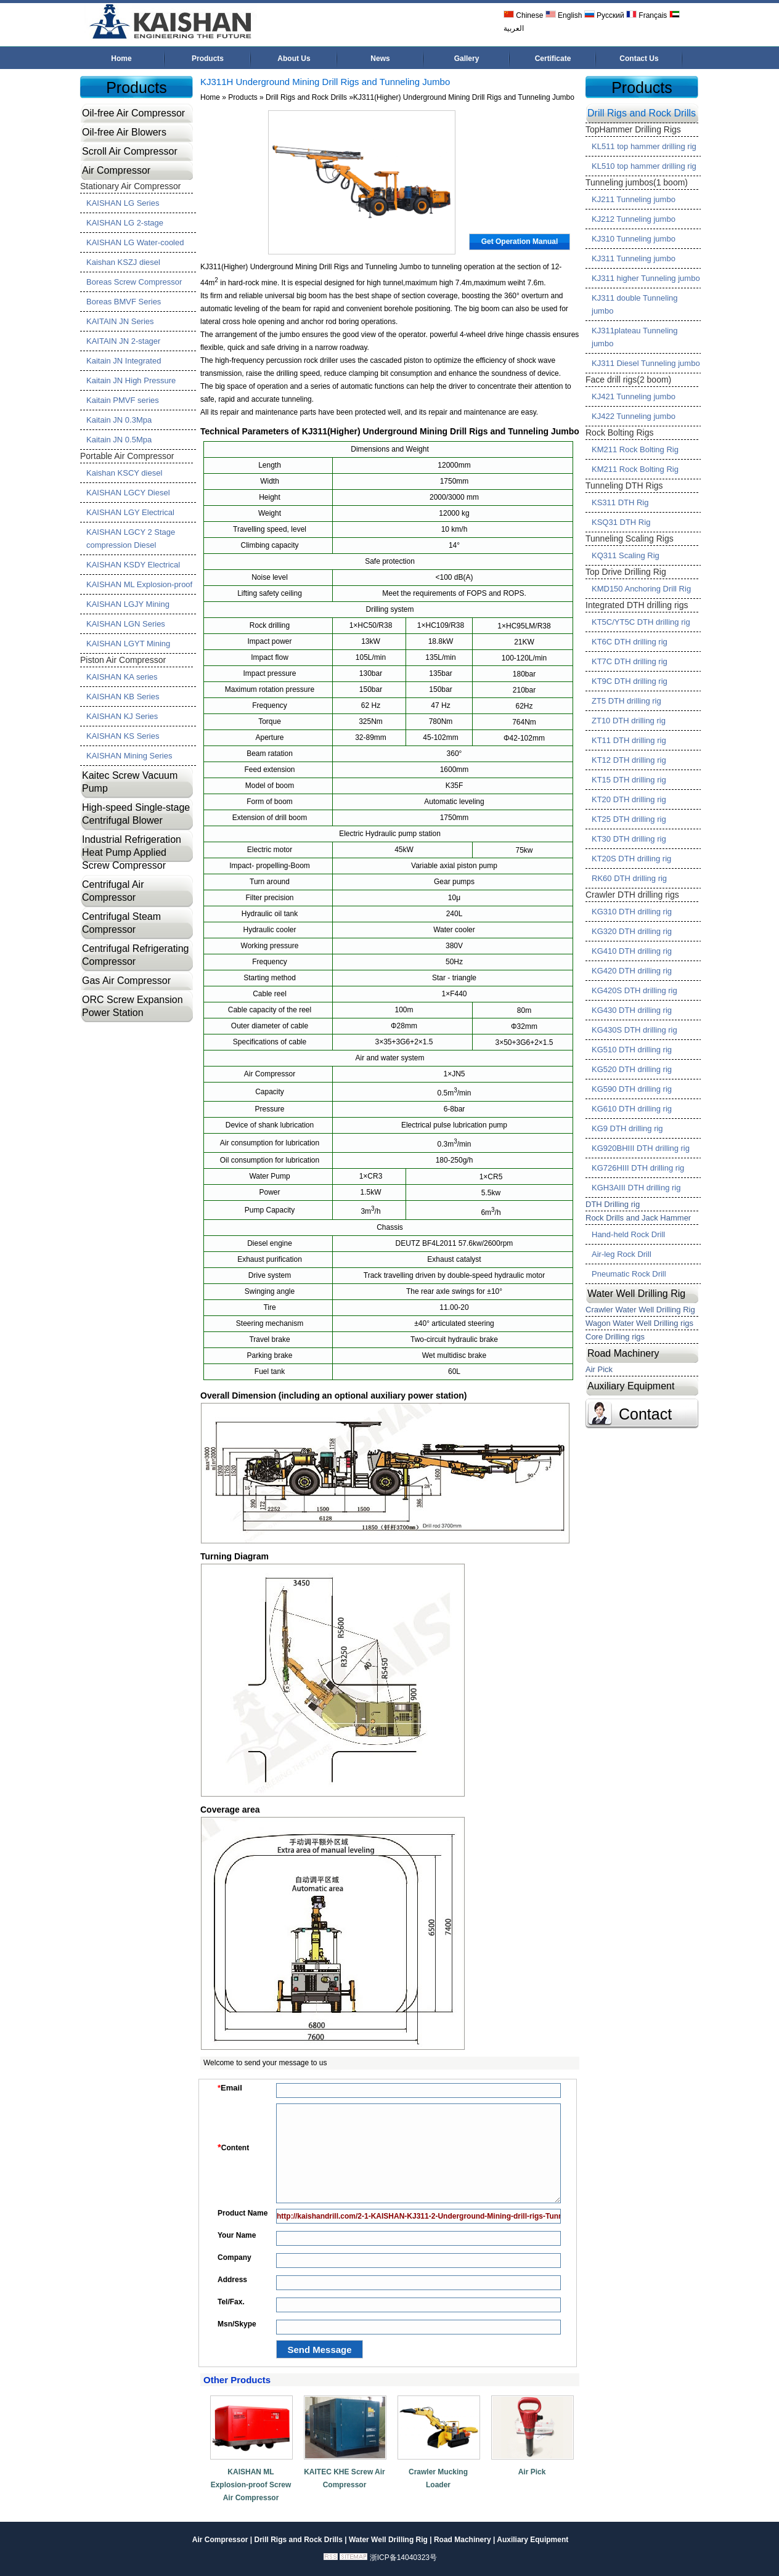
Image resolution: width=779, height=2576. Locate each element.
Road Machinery (623, 1353)
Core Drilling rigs (615, 1336)
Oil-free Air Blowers (124, 132)
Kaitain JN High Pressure (131, 380)
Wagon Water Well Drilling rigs (639, 1323)
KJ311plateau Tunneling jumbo (635, 337)
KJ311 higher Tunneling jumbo (646, 278)
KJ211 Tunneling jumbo (633, 199)
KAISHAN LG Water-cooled (135, 242)
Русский (604, 15)
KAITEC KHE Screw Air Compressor (344, 2478)
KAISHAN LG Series (123, 203)
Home (121, 58)
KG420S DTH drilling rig (634, 990)
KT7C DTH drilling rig (629, 661)
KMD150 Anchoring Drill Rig (641, 588)
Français (646, 15)
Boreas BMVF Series (123, 301)
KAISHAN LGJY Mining (127, 604)
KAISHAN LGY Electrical (130, 512)
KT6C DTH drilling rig (629, 641)
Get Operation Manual (519, 241)
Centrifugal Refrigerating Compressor (135, 955)
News (379, 58)
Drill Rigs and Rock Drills (306, 97)
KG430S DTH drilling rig (634, 1029)
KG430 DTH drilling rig (632, 1010)
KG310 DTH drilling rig (632, 911)
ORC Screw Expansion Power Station (132, 1006)
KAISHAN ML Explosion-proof (139, 584)
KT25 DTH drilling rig (629, 819)
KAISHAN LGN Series (125, 623)
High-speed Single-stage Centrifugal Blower (136, 814)
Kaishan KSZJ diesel (123, 262)
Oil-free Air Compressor (133, 113)
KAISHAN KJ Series (122, 716)
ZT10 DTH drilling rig (629, 720)
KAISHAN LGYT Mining (128, 643)
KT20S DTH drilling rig (631, 858)
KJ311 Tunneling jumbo (633, 258)
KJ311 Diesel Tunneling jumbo (646, 363)
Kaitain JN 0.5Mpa (119, 439)
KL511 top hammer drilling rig (644, 146)
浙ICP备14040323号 (403, 2557)
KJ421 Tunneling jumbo (633, 396)
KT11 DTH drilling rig (629, 740)
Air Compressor (116, 170)
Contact (645, 1414)
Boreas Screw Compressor (134, 281)
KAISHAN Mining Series (129, 755)
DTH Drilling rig (612, 1204)
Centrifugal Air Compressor (113, 891)
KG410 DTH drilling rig (632, 951)
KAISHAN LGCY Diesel (128, 492)
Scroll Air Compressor (129, 151)
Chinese (523, 15)
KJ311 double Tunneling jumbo (635, 304)
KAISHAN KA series (122, 676)
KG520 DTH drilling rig (632, 1069)
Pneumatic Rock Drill (629, 1273)
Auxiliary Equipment (630, 1386)
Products (208, 58)
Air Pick (532, 2472)
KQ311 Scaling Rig (625, 555)
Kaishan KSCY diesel (124, 472)
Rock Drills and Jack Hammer (638, 1217)
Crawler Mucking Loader (438, 2478)
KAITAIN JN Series (120, 321)
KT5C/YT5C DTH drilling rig (641, 622)
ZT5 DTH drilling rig (626, 700)
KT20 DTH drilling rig (629, 799)
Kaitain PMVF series (122, 400)
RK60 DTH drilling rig (629, 878)
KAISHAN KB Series (123, 696)
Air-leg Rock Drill (621, 1254)
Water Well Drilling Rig (636, 1293)
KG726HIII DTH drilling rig (638, 1167)
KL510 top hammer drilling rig (644, 166)
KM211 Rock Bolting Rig (635, 449)
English (563, 15)
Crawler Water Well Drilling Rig (640, 1309)
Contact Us (638, 58)
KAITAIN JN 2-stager (123, 341)
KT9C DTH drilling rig (629, 681)
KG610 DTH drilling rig (632, 1108)
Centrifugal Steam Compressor (121, 923)
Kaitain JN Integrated (123, 360)
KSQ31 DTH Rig (621, 522)
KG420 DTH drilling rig (632, 970)
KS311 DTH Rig (620, 502)
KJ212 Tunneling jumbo (633, 219)
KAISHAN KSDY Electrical (133, 564)
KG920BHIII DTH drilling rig (641, 1148)
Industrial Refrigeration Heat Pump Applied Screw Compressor (131, 852)
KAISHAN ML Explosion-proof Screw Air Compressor (251, 2485)
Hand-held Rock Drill (628, 1234)
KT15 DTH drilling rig (629, 779)
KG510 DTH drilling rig (632, 1049)
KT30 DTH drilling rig (629, 838)
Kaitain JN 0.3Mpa (119, 420)
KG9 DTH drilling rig (627, 1128)
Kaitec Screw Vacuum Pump (129, 782)
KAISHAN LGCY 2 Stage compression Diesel (130, 538)
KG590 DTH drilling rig (632, 1089)
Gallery (466, 58)
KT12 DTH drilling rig (629, 760)
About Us (293, 58)
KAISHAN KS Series (123, 736)
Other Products (237, 2380)
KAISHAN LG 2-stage (124, 222)
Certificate (553, 58)
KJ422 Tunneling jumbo (633, 416)
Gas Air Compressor (126, 980)
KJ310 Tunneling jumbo (633, 238)
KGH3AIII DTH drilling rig (636, 1187)
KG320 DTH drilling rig (632, 931)
